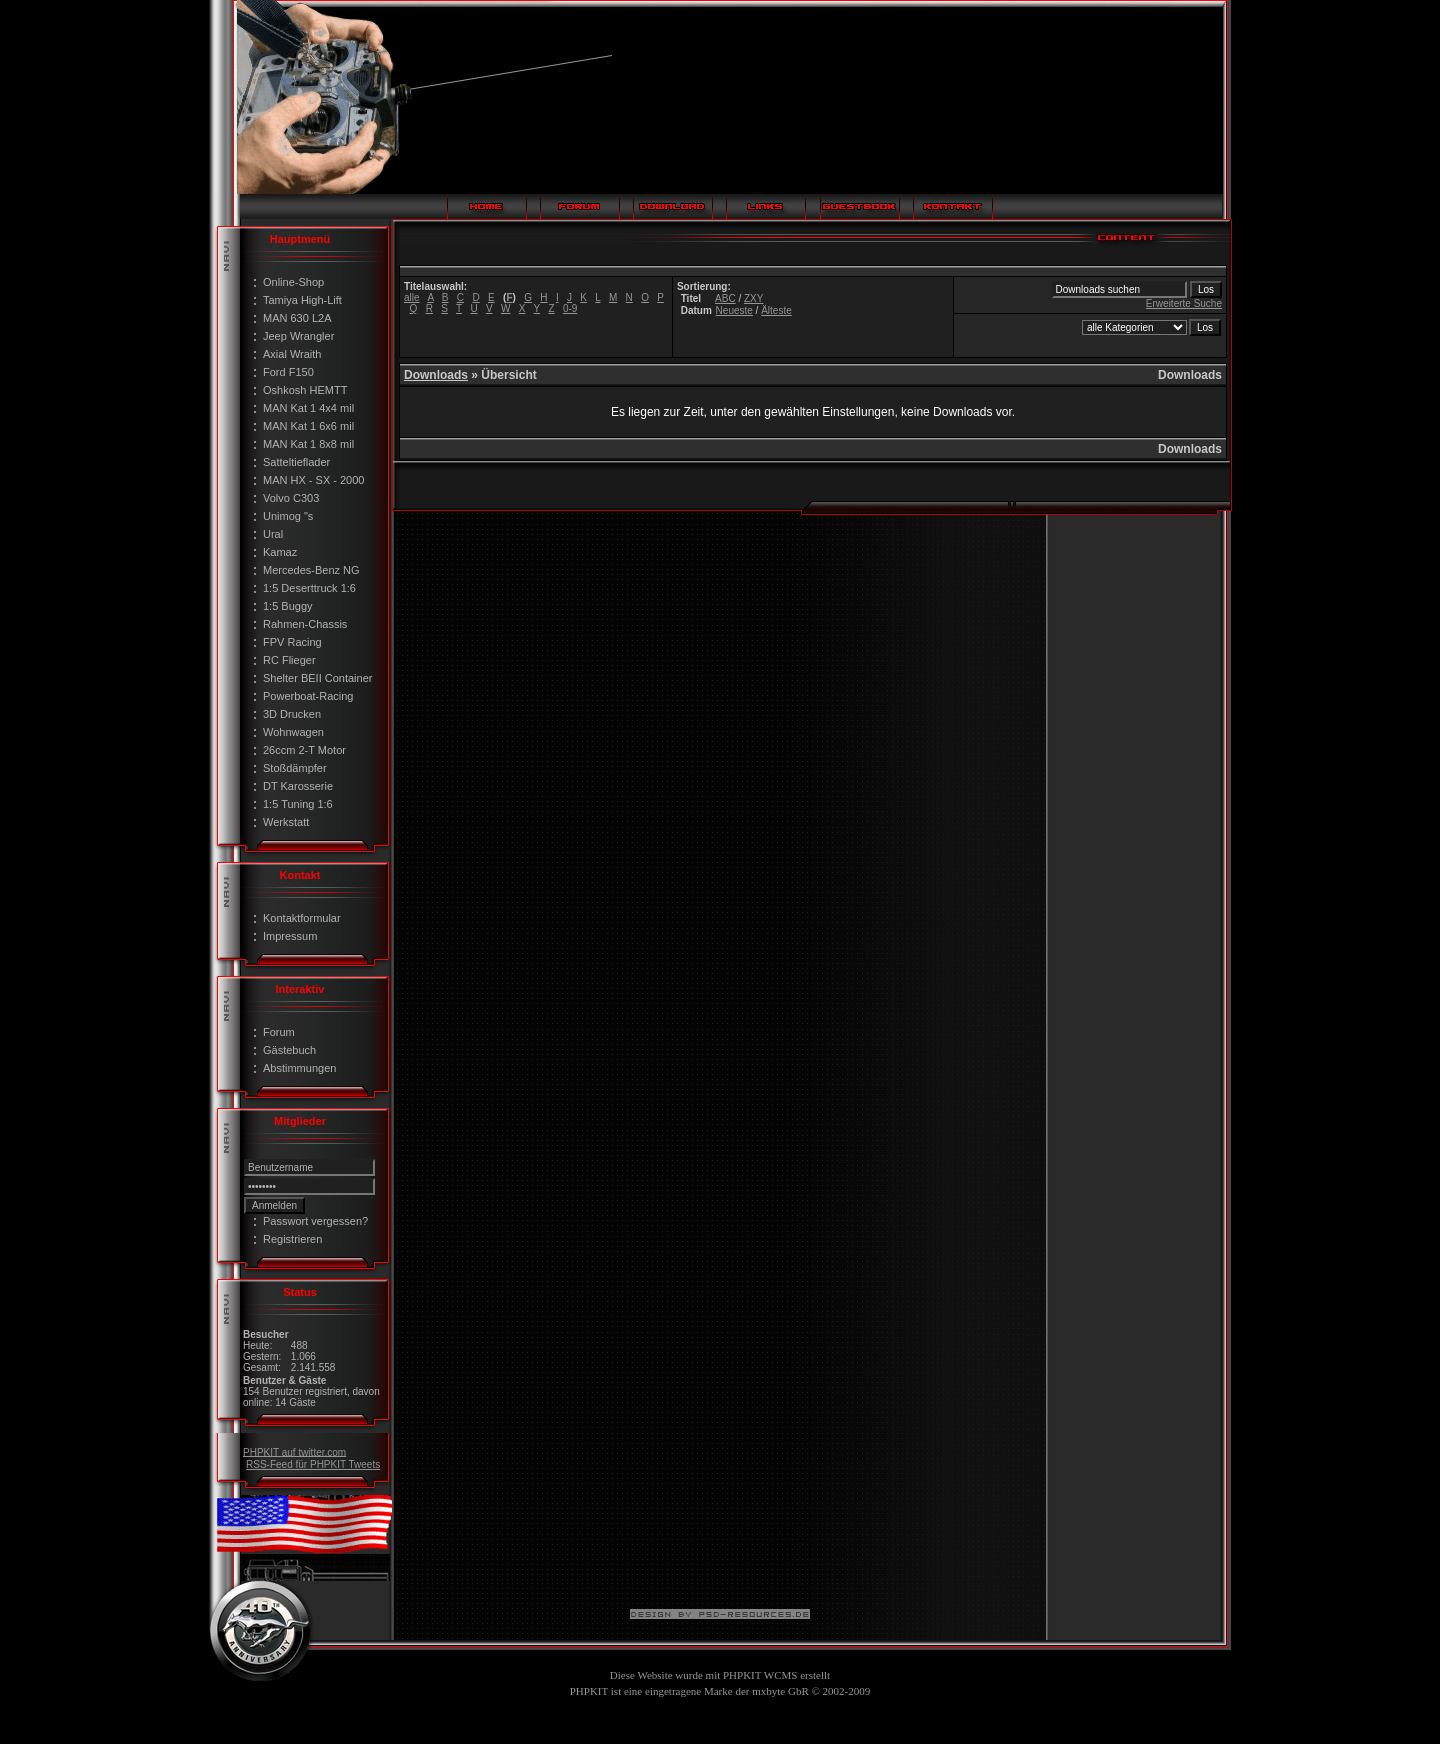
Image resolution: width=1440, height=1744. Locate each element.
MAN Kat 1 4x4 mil (308, 408)
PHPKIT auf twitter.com (294, 1451)
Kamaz (280, 552)
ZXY (753, 298)
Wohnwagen (293, 732)
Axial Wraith (292, 354)
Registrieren (292, 1239)
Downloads (436, 375)
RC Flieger (289, 660)
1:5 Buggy (288, 606)
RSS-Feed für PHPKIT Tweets (313, 1464)
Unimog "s (288, 516)
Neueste (734, 310)
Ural (273, 534)
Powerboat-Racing (308, 696)
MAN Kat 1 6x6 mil (308, 426)
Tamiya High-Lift (302, 300)
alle (412, 297)
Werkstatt (286, 822)
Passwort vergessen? (315, 1221)
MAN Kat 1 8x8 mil (308, 444)
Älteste (776, 310)
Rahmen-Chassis (305, 624)
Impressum (290, 936)
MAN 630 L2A (297, 318)
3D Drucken (292, 714)
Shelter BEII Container (317, 678)
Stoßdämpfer (295, 768)
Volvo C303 (291, 498)
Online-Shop (293, 282)
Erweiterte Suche (1184, 303)
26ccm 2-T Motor (304, 750)
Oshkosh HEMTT (305, 390)
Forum (279, 1032)
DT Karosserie (298, 786)
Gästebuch (289, 1050)
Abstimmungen (299, 1068)
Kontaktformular (302, 918)
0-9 (570, 308)
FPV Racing (292, 642)
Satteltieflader (296, 462)
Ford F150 (288, 372)
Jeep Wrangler (298, 336)
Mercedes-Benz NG (311, 570)
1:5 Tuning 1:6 (298, 804)
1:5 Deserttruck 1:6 (309, 588)
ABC (725, 298)
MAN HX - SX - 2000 (313, 480)
